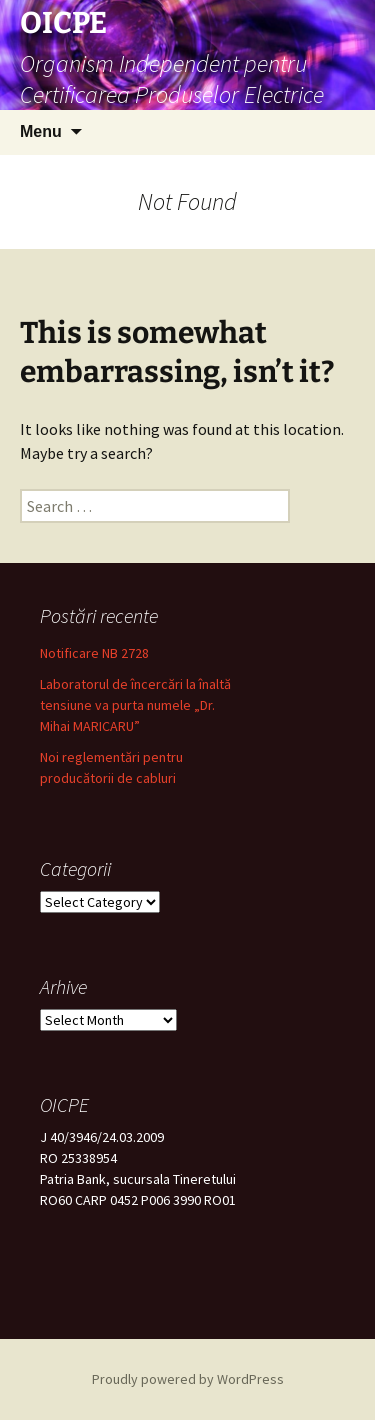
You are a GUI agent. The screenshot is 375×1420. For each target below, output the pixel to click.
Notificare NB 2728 (94, 653)
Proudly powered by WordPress (188, 1379)
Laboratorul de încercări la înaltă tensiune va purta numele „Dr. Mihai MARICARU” (135, 705)
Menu (41, 131)
